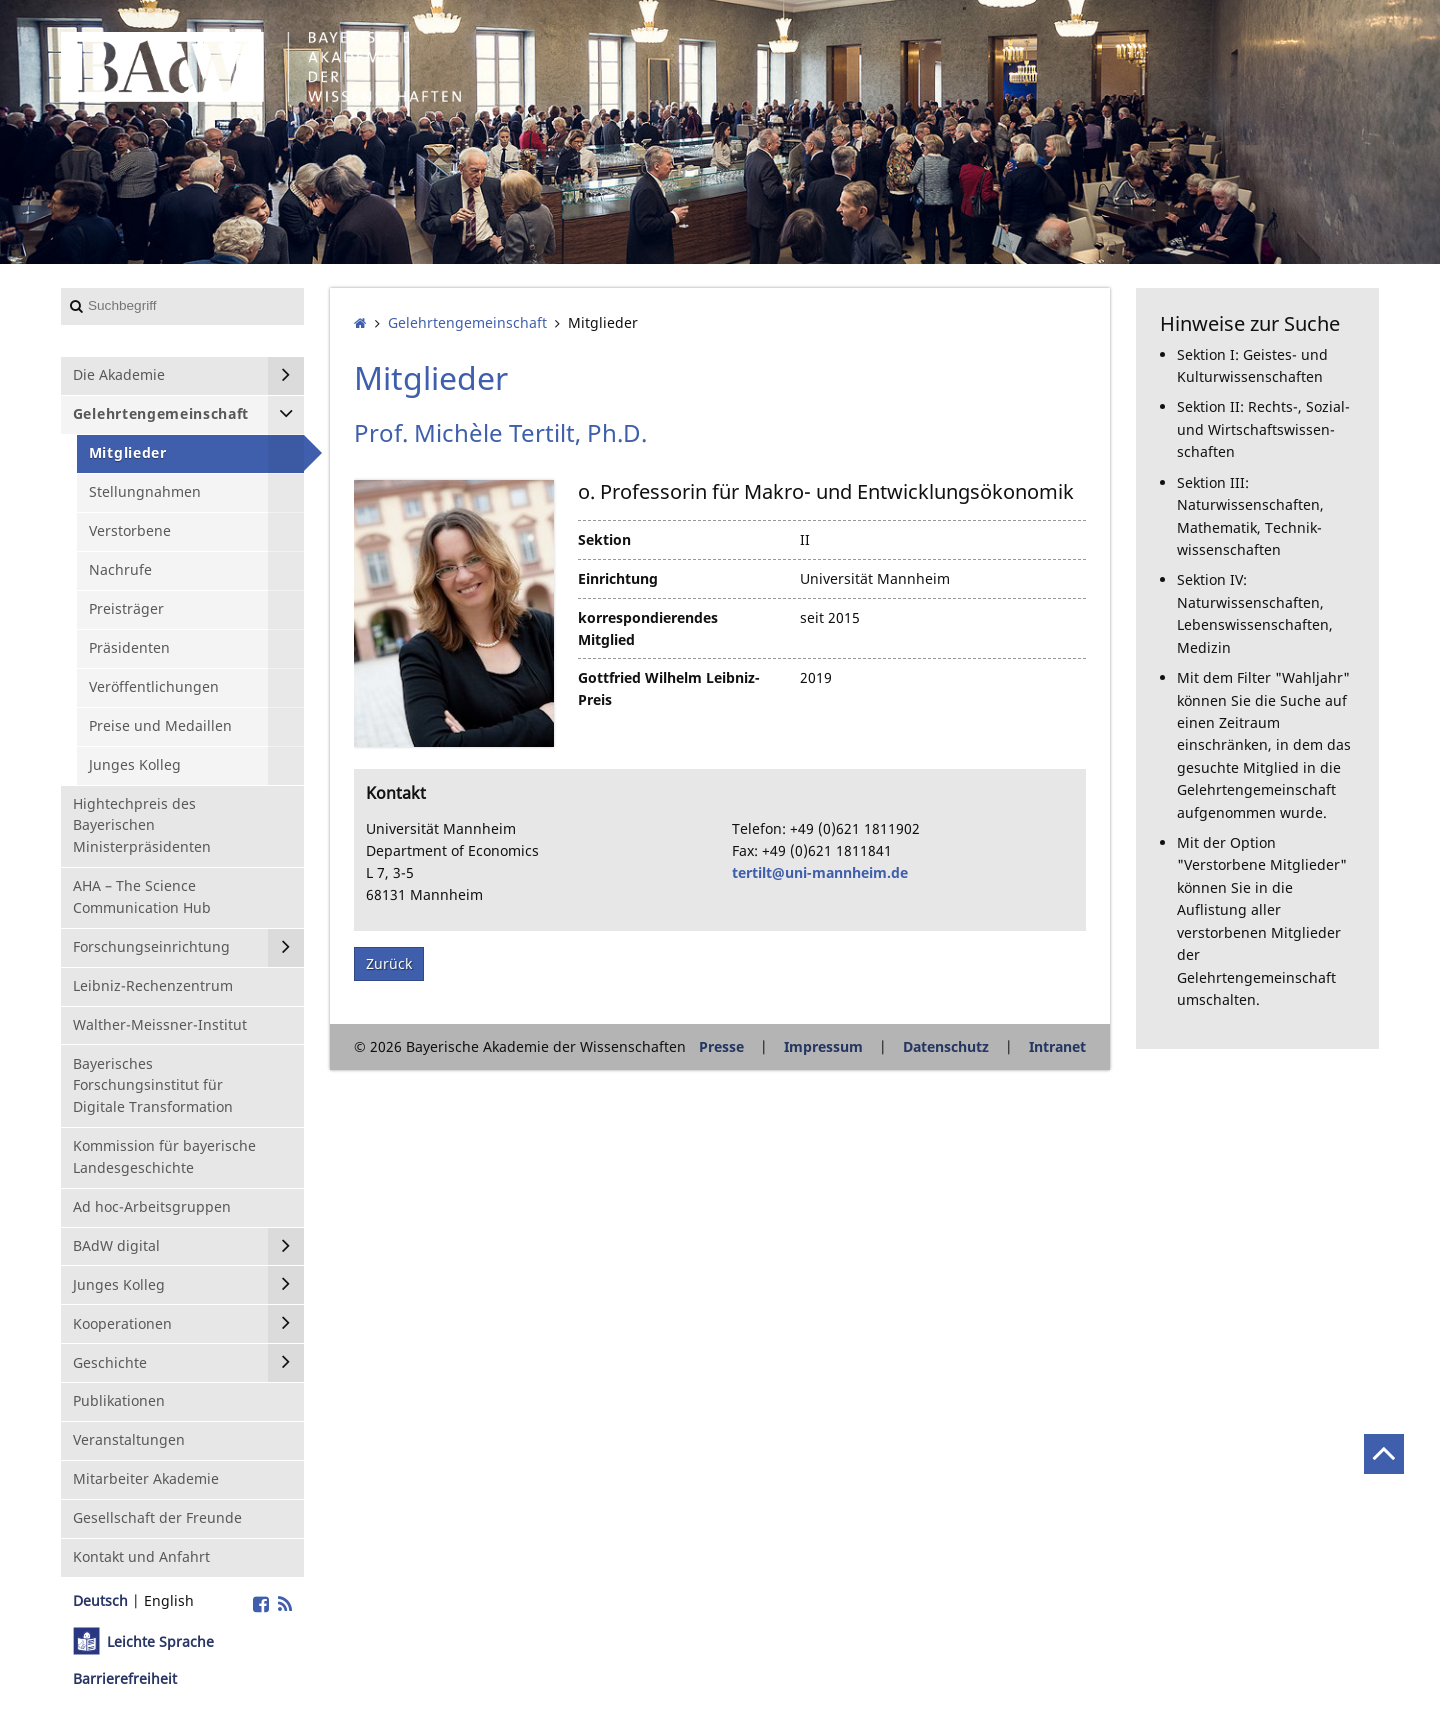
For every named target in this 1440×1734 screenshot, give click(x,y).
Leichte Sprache (160, 1641)
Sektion (604, 539)
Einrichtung (618, 578)
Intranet (1057, 1046)
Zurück (389, 963)
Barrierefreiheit (125, 1678)
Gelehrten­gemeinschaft (467, 322)
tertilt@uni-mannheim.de (820, 872)
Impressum (823, 1046)
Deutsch (100, 1600)
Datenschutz (946, 1046)
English (169, 1600)
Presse (721, 1046)
